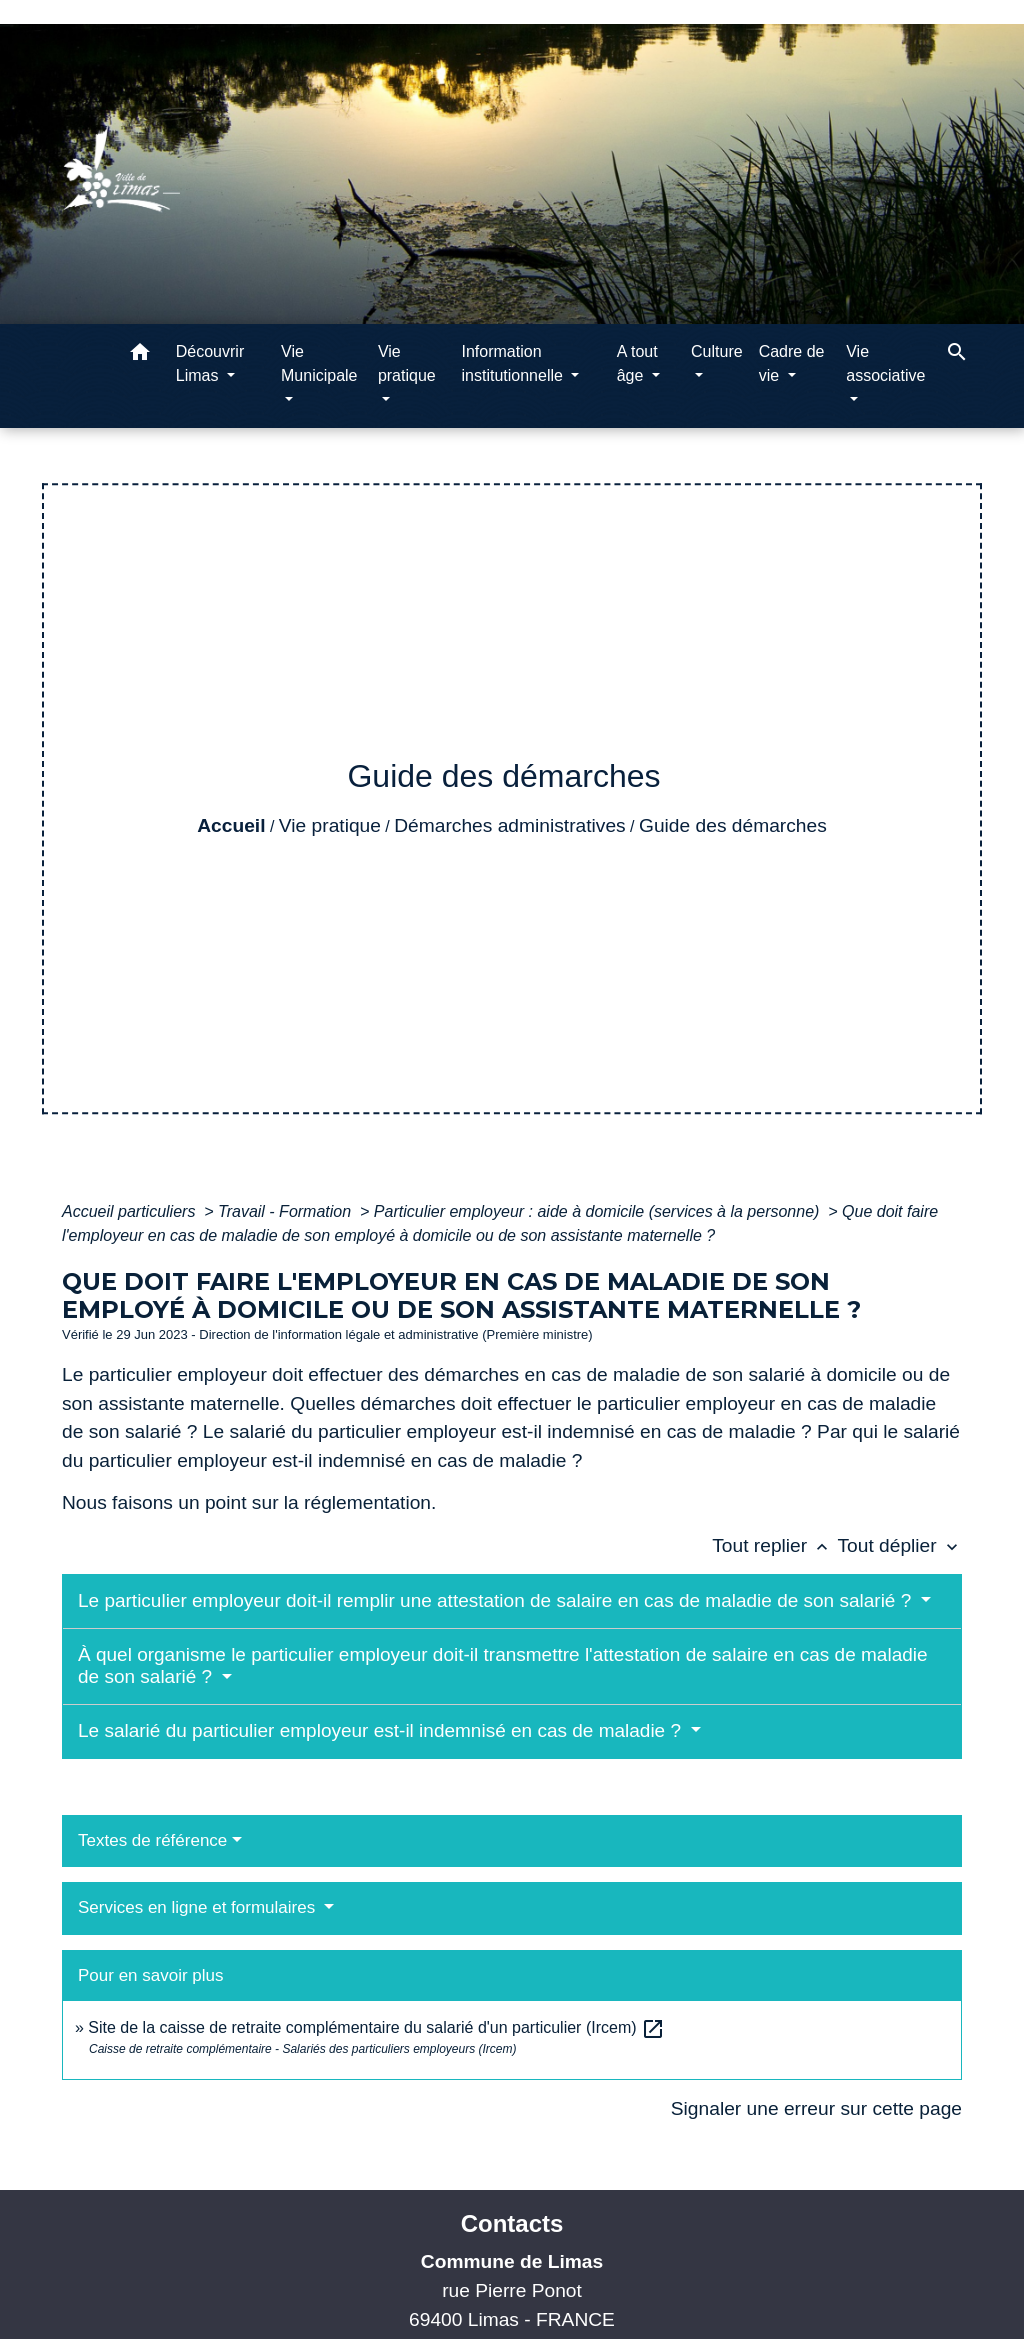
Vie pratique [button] (407, 363)
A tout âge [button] (637, 363)
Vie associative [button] (885, 363)
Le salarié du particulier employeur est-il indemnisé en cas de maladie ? (382, 1730)
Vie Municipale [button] (319, 363)
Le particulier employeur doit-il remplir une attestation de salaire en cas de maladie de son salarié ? (497, 1600)
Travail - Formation (287, 1211)
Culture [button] (717, 351)
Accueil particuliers (131, 1211)
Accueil (231, 825)
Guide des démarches (733, 825)
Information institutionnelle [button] (514, 363)
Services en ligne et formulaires (199, 1907)
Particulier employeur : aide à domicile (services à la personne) (599, 1211)
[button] (140, 355)
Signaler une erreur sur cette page (816, 2108)
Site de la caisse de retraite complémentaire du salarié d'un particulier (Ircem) (376, 2027)
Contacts (512, 2223)
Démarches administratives (509, 825)
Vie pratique (330, 825)
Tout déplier (899, 1545)
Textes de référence (152, 1840)
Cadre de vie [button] (792, 363)
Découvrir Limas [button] (210, 363)
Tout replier (774, 1545)
